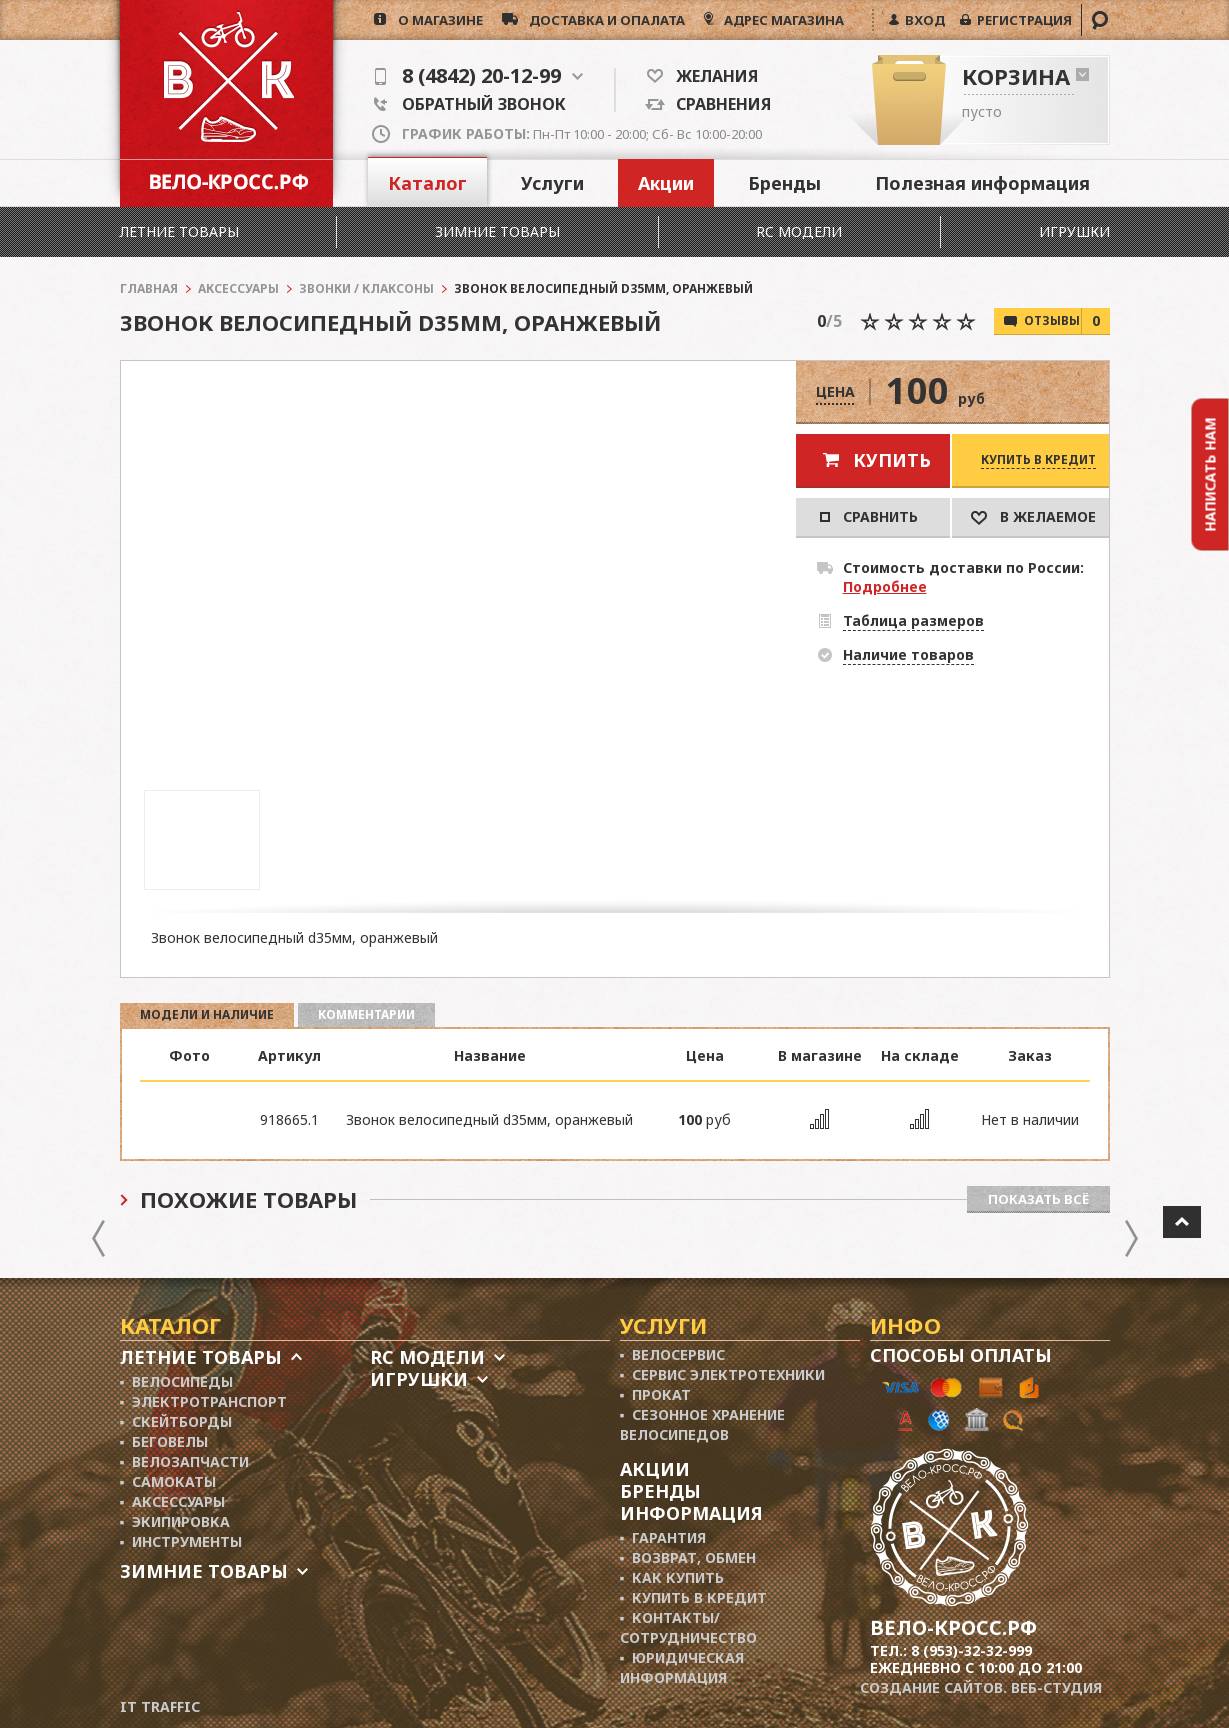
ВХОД (922, 20)
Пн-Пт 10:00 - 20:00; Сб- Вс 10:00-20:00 (582, 134)
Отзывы (1067, 321)
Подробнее (885, 586)
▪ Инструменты (181, 1541)
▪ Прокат (656, 1394)
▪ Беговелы (164, 1441)
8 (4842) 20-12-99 (479, 76)
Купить (892, 460)
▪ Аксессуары (173, 1501)
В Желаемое (1033, 516)
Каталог (427, 183)
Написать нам (1210, 474)
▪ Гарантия (663, 1537)
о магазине (434, 20)
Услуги (552, 183)
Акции (666, 183)
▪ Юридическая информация (682, 1667)
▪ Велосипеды (177, 1381)
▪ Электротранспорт (204, 1401)
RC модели (799, 231)
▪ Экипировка (175, 1521)
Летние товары (179, 231)
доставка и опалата (601, 20)
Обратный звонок (470, 104)
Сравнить (869, 516)
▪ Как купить (672, 1577)
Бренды (784, 183)
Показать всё (1038, 1199)
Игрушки (1074, 231)
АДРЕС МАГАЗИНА (782, 20)
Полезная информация (982, 183)
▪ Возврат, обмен (688, 1557)
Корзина (1016, 76)
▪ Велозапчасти (185, 1461)
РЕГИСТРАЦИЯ (1021, 20)
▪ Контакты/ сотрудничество (688, 1627)
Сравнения (718, 104)
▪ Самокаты (168, 1481)
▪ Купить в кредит (694, 1597)
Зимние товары (497, 231)
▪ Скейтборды (176, 1421)
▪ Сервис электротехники (723, 1374)
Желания (710, 76)
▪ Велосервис (673, 1354)
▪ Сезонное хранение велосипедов (703, 1424)
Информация (691, 1513)
